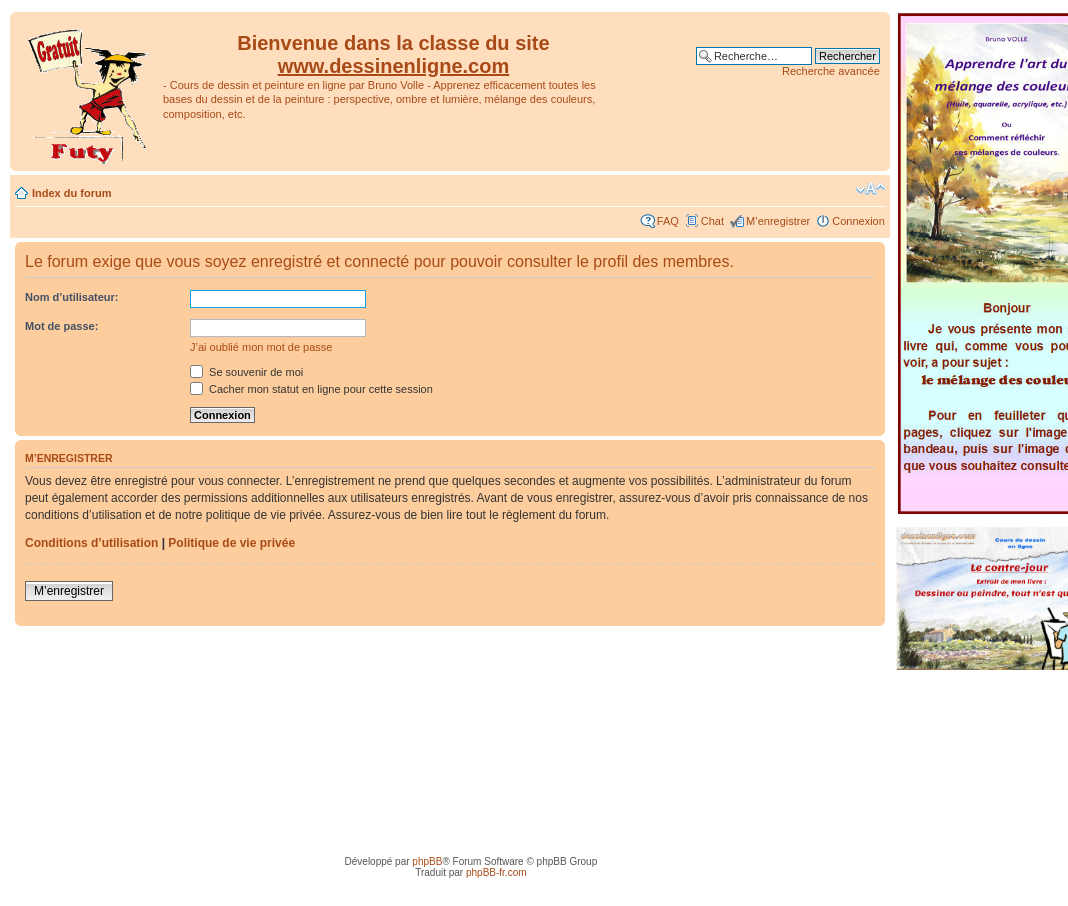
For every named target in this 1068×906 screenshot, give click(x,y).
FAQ (668, 221)
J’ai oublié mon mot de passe (261, 347)
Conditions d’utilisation (91, 543)
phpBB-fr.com (496, 872)
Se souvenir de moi (246, 372)
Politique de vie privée (231, 543)
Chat (712, 221)
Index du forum (71, 193)
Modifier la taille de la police (870, 189)
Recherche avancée (831, 71)
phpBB (427, 861)
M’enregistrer (778, 221)
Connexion (858, 221)
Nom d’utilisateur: (72, 297)
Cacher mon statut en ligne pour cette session (311, 389)
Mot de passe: (61, 326)
